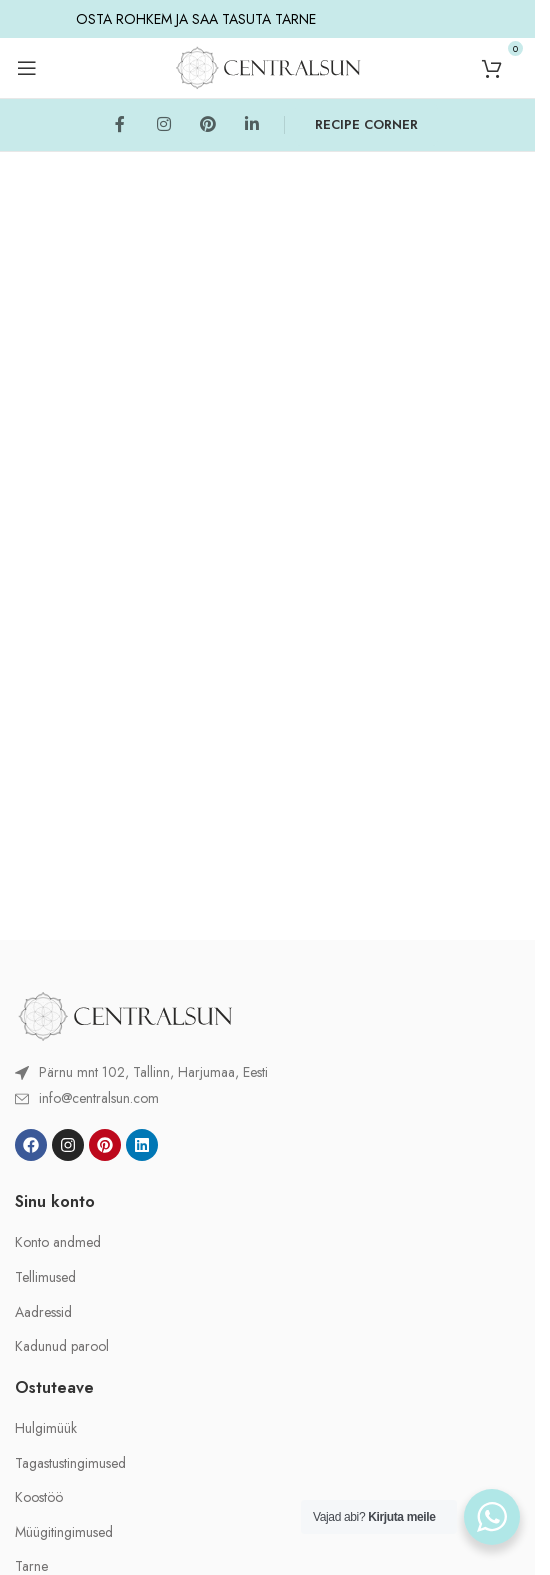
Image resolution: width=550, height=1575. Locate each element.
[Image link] (125, 1014)
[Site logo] (268, 66)
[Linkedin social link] (252, 125)
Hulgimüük (46, 1428)
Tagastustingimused (70, 1463)
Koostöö (39, 1497)
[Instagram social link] (164, 125)
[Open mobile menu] (27, 68)
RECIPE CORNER (366, 124)
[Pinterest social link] (208, 125)
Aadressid (43, 1312)
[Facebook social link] (120, 125)
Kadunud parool (62, 1346)
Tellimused (45, 1277)
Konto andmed (58, 1242)
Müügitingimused (64, 1532)
